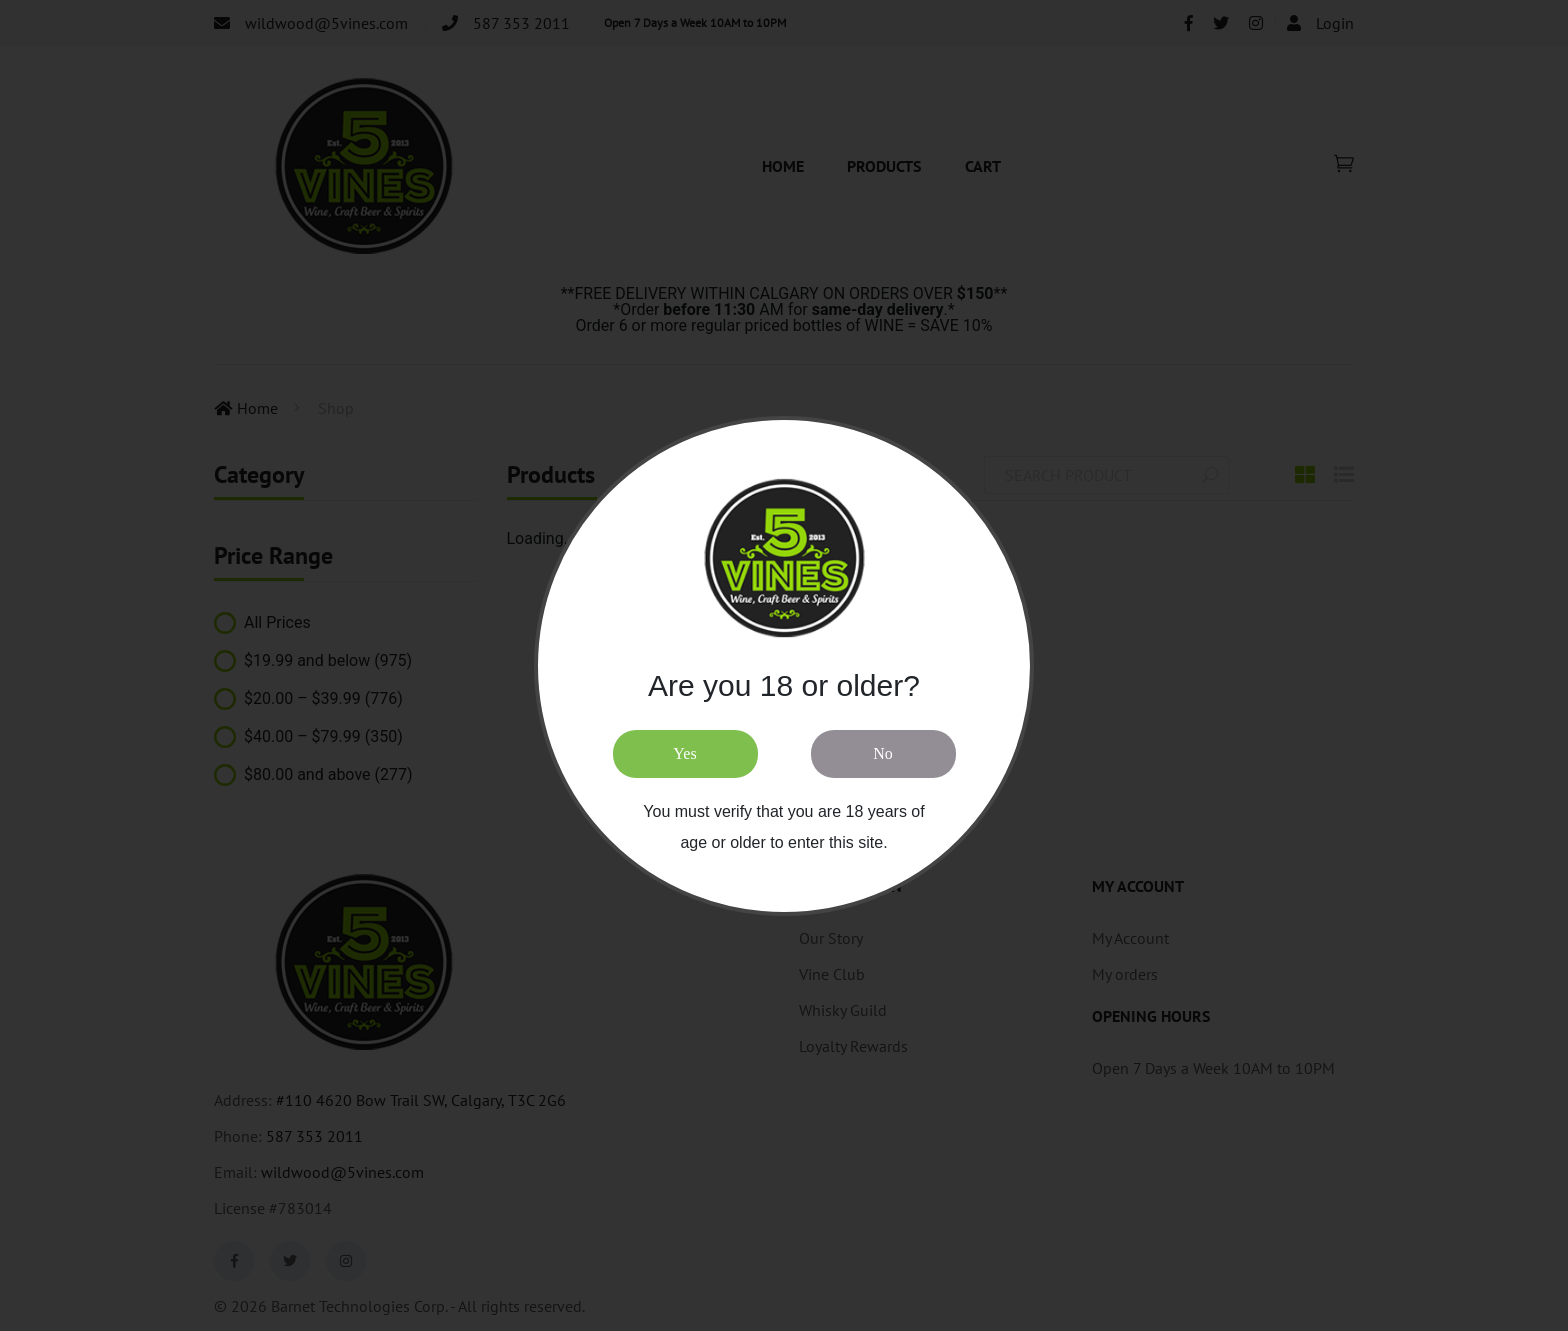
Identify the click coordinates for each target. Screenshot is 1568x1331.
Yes (684, 753)
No (883, 753)
